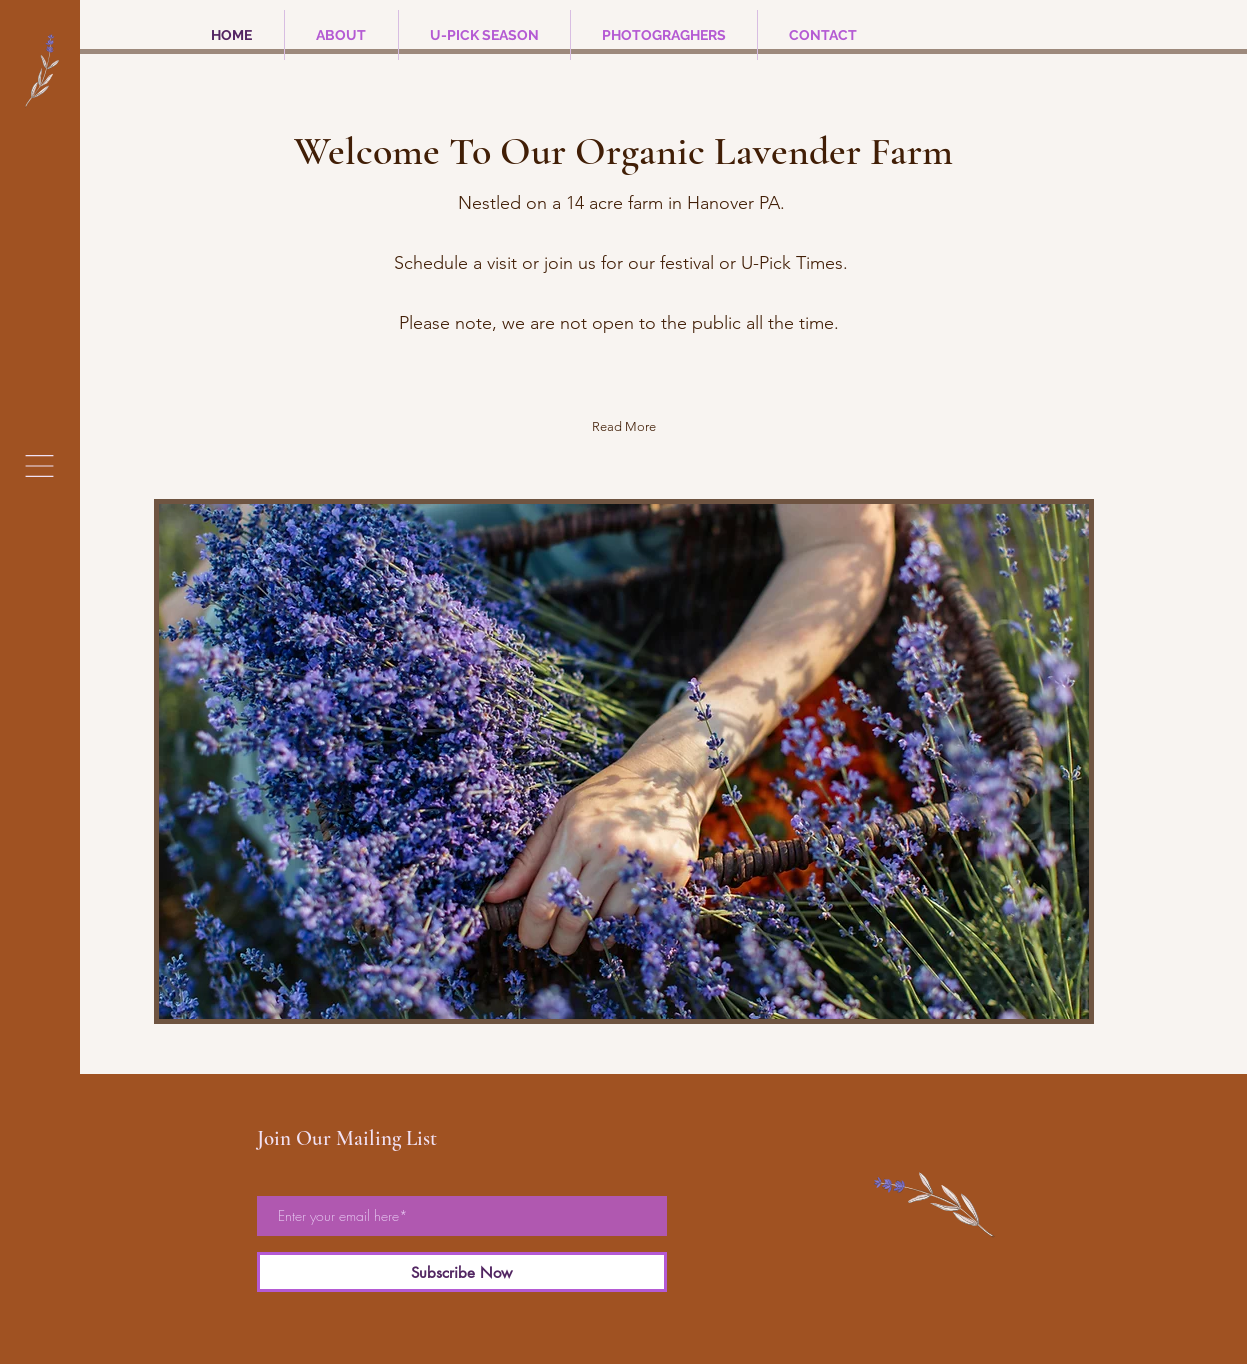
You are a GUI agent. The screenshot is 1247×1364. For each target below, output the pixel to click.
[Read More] (624, 426)
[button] (39, 466)
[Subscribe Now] (462, 1272)
